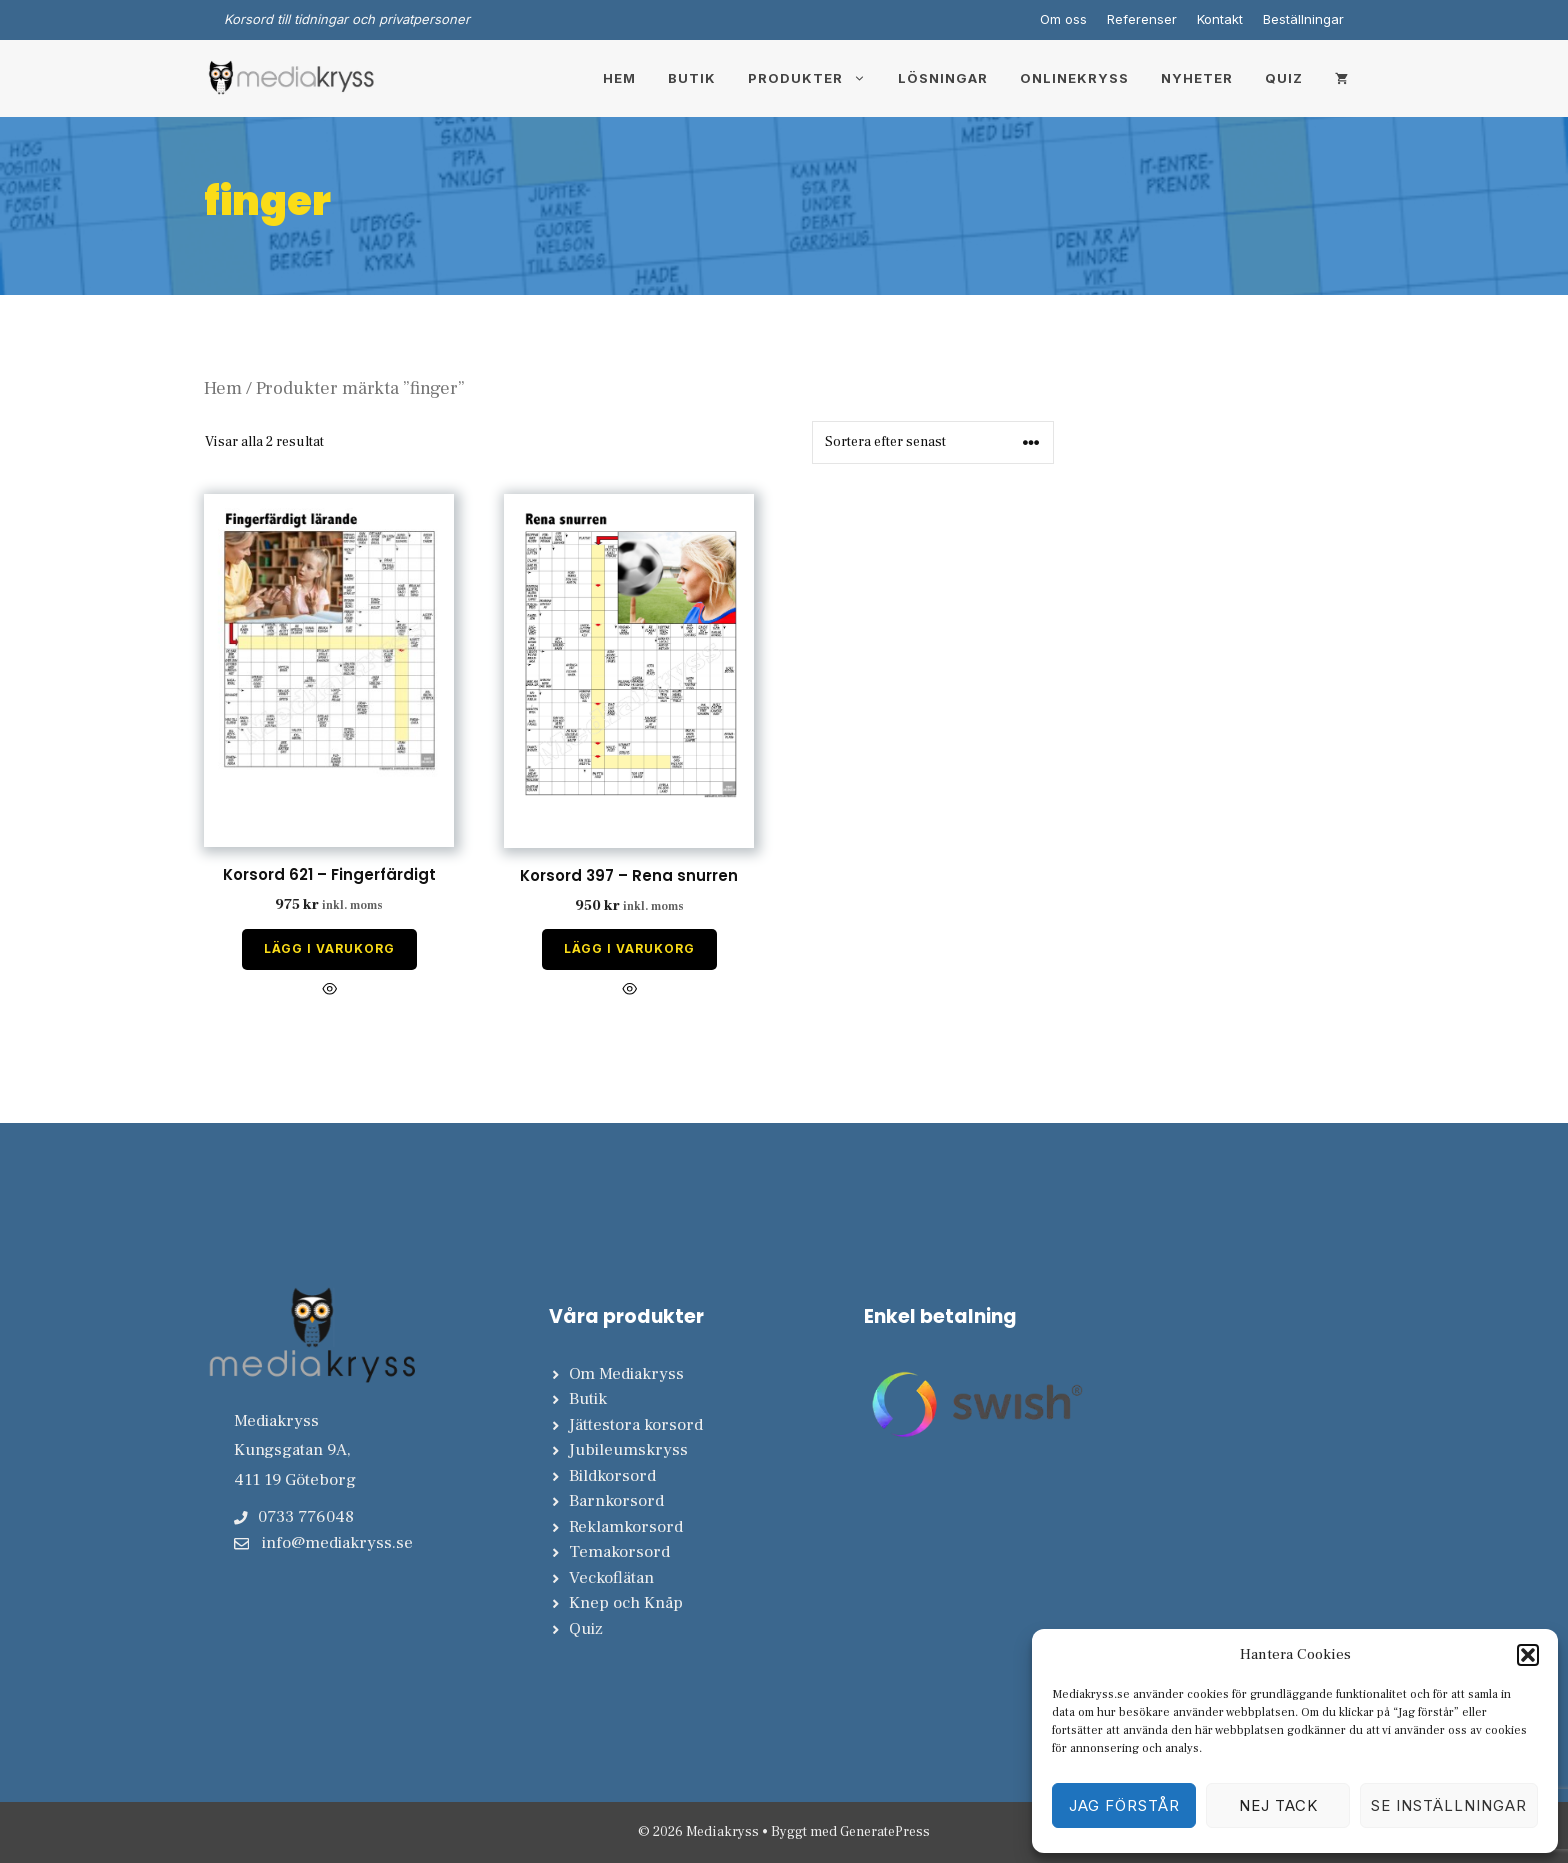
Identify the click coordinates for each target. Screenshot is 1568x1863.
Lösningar (943, 78)
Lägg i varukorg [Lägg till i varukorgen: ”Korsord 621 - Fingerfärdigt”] (329, 948)
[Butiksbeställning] (933, 442)
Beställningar (1303, 19)
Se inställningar (1449, 1805)
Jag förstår (1124, 1805)
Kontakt (1220, 19)
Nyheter (1197, 78)
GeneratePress (885, 1832)
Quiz (1284, 78)
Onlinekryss (1074, 78)
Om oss (1063, 19)
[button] (1528, 1655)
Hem (619, 78)
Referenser (1142, 19)
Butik (692, 78)
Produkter (815, 78)
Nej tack (1278, 1805)
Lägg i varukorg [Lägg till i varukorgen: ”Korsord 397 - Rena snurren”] (629, 948)
